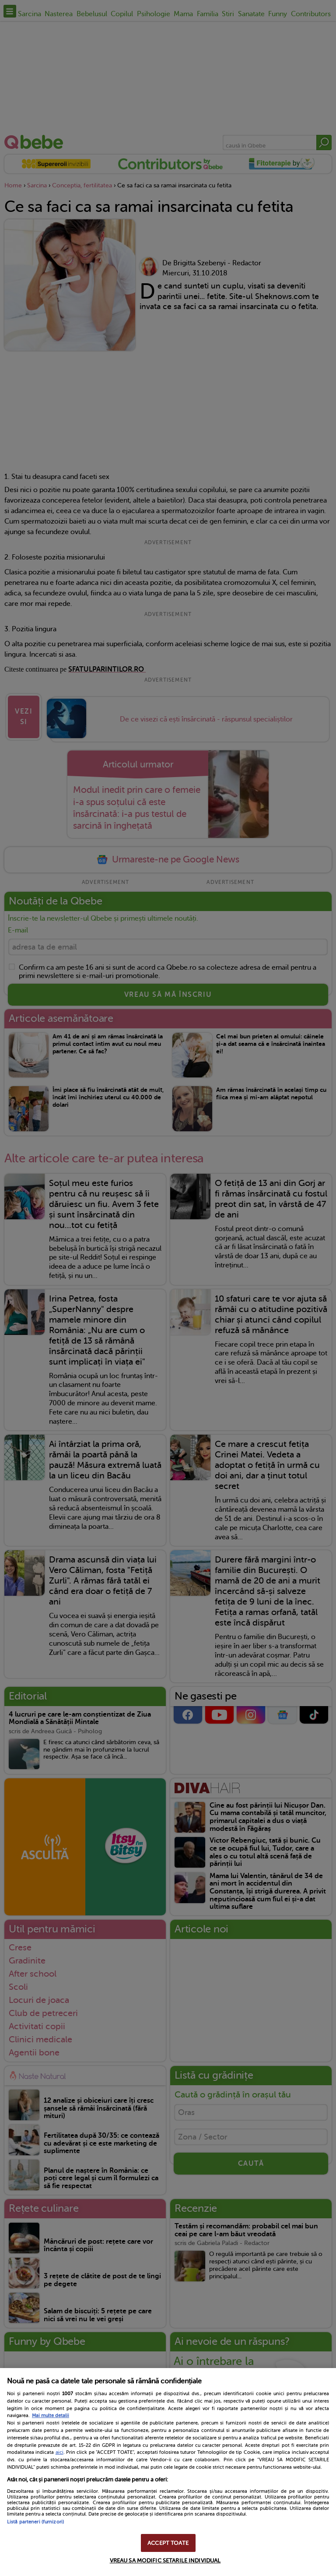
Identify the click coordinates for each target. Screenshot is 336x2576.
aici (59, 2452)
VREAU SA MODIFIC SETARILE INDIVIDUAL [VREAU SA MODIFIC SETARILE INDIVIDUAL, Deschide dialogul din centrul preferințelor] (165, 2560)
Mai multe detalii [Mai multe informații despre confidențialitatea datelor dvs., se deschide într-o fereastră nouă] (50, 2415)
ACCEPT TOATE (168, 2543)
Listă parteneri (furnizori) (35, 2522)
